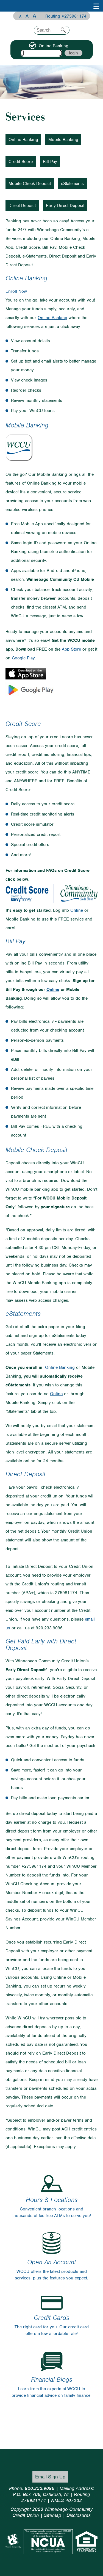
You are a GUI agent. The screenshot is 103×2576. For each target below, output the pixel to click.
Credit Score (21, 161)
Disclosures (78, 2515)
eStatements (72, 183)
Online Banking (23, 139)
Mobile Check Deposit (30, 183)
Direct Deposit (22, 205)
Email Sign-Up (50, 2477)
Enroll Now (16, 291)
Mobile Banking (63, 139)
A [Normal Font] (27, 15)
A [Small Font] (20, 16)
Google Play (23, 658)
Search (63, 30)
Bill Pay (50, 161)
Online (76, 910)
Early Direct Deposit (65, 205)
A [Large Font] (34, 16)
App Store (71, 649)
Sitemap (52, 2515)
